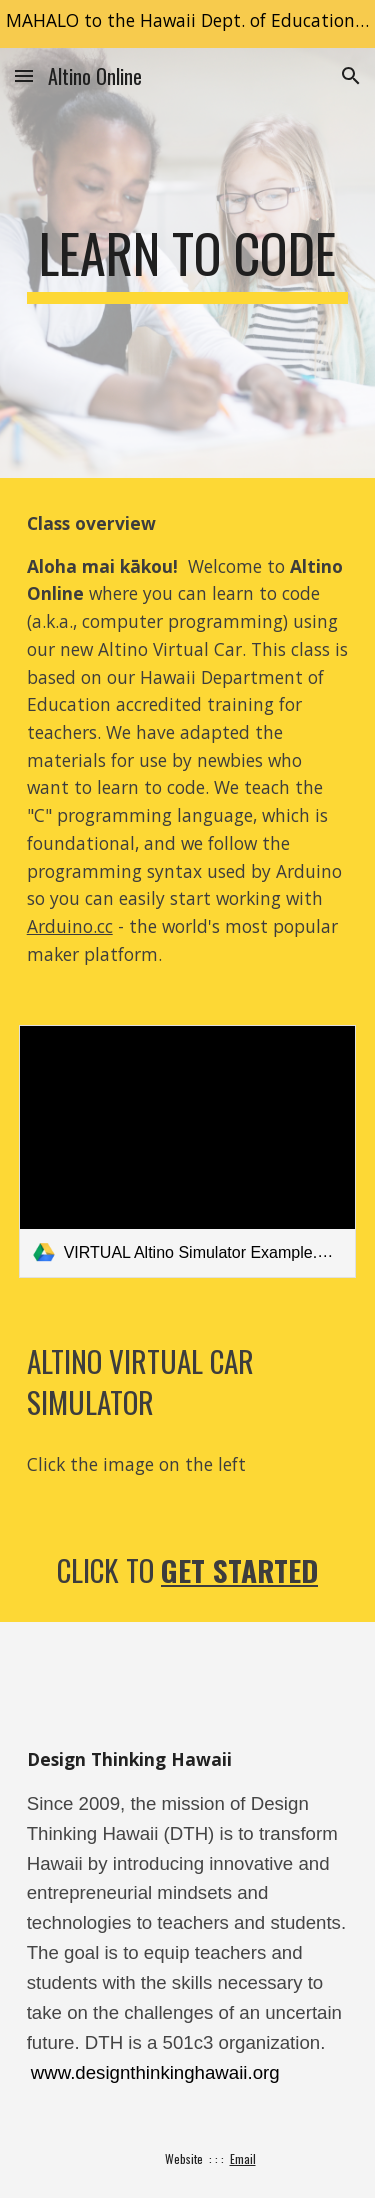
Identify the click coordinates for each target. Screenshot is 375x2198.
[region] (187, 24)
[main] (188, 263)
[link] (188, 1151)
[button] (24, 75)
